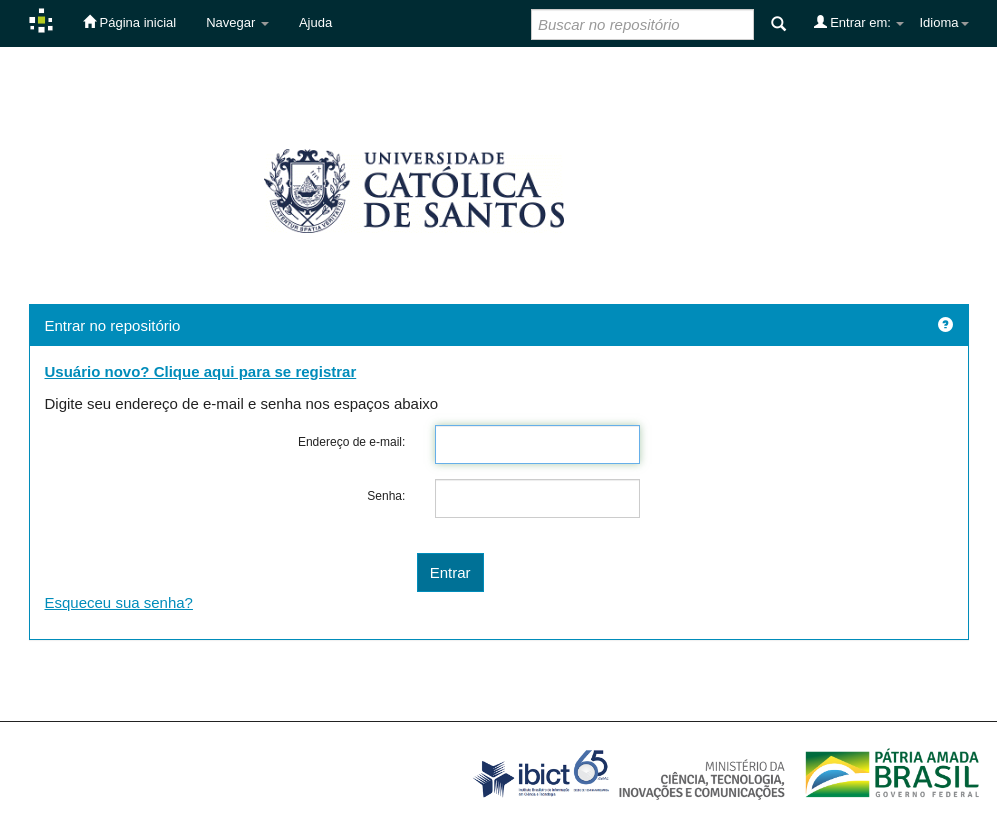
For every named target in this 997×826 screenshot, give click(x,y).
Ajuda (315, 22)
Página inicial (129, 22)
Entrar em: (859, 22)
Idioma (943, 22)
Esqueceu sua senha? (119, 602)
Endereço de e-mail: (351, 442)
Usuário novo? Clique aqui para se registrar (201, 371)
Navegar (237, 22)
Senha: (386, 496)
